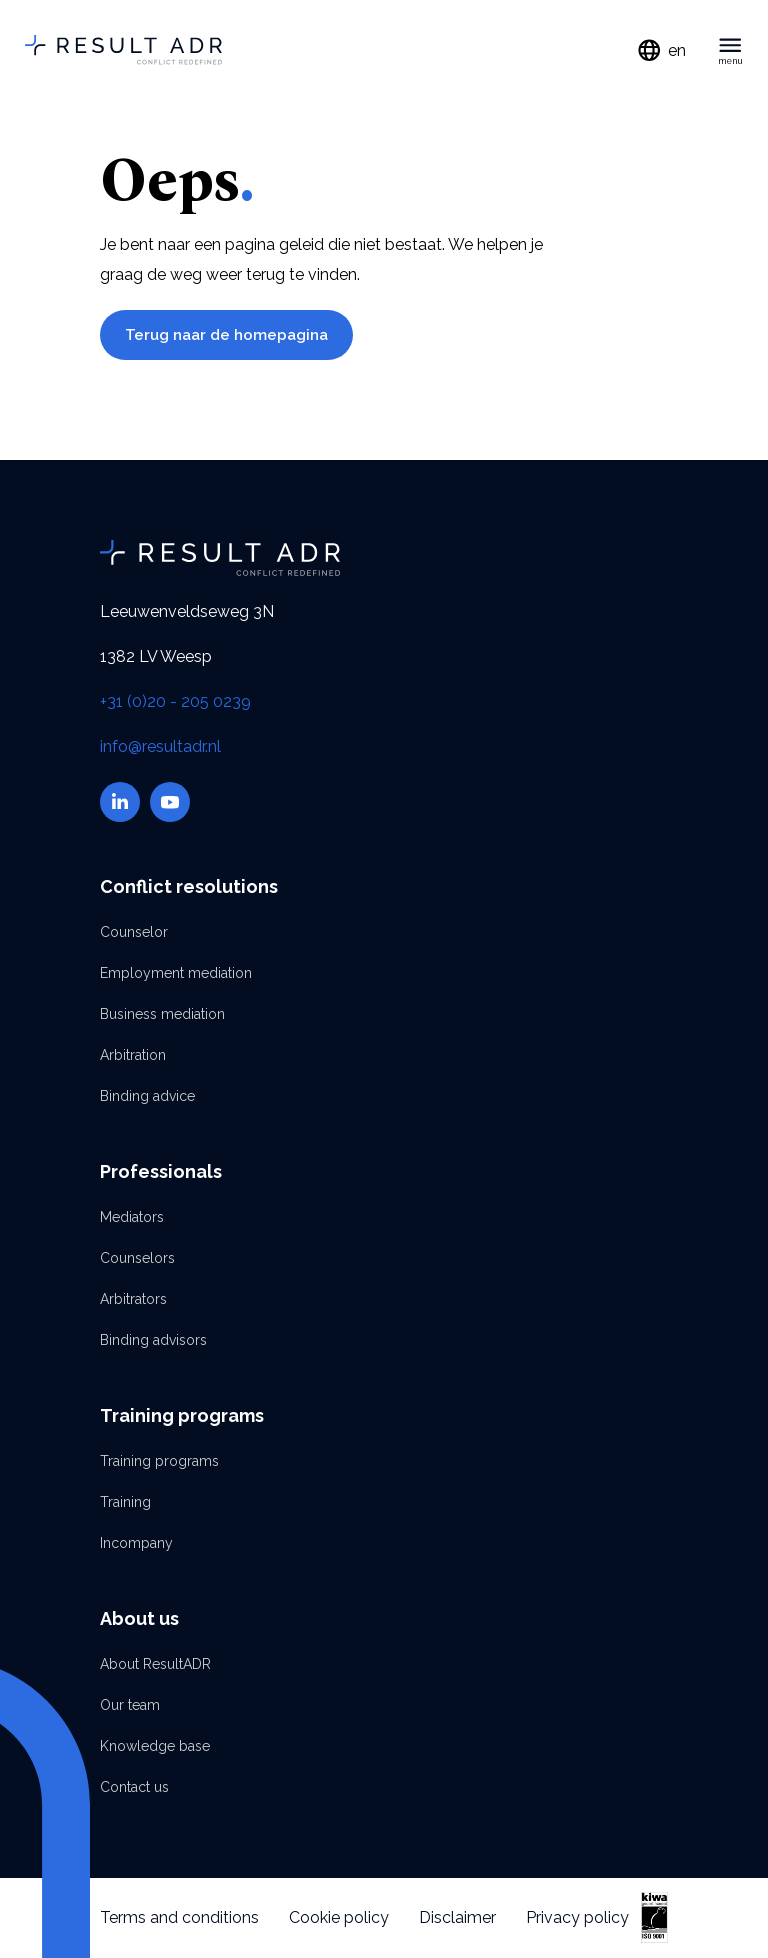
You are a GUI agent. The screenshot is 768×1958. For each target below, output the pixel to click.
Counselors (137, 1258)
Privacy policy (577, 1917)
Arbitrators (133, 1299)
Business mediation (162, 1014)
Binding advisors (153, 1340)
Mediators (132, 1217)
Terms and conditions (179, 1917)
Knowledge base (155, 1746)
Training (125, 1502)
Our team (130, 1705)
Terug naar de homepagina (226, 335)
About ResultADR (155, 1664)
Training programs (159, 1461)
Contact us (134, 1787)
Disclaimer (457, 1917)
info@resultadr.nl (160, 746)
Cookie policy (339, 1917)
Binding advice (147, 1096)
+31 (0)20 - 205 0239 (175, 701)
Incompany (136, 1543)
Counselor (134, 932)
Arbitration (133, 1055)
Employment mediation (176, 973)
